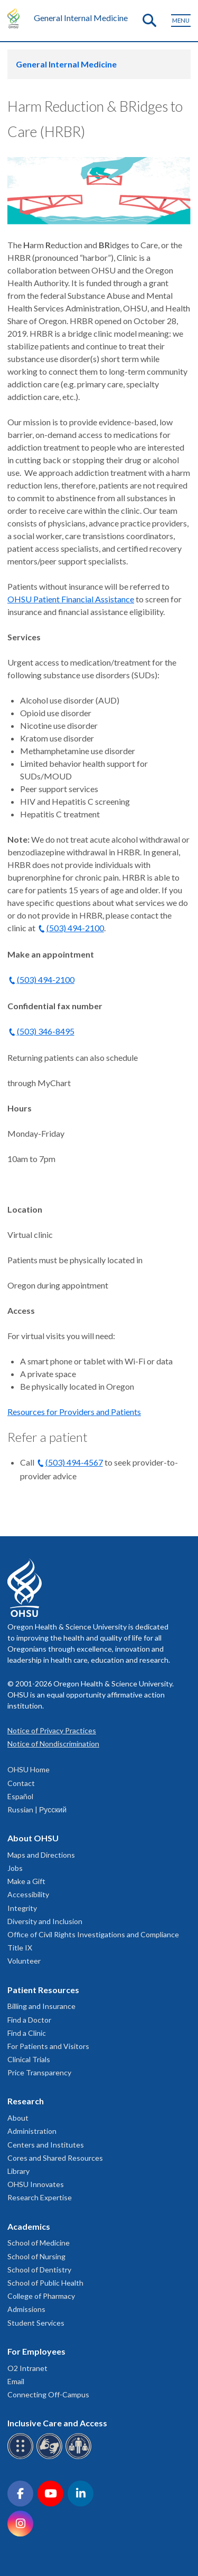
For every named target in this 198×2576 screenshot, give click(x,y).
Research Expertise (39, 2197)
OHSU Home (28, 1769)
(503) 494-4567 (74, 1462)
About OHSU (33, 1838)
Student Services (35, 2322)
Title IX (19, 1947)
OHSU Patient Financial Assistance (70, 599)
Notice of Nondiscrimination (53, 1743)
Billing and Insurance (41, 2006)
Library (18, 2171)
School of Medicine (38, 2242)
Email (15, 2381)
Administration (31, 2130)
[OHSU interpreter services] (80, 2457)
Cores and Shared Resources (55, 2157)
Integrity (22, 1908)
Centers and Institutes (45, 2144)
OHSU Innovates (35, 2184)
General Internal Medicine (81, 18)
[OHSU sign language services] (50, 2457)
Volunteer (24, 1960)
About (18, 2117)
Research (25, 2101)
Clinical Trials (28, 2059)
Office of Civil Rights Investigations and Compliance (93, 1934)
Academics (28, 2226)
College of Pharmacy (41, 2295)
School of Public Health (45, 2282)
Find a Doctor (29, 2019)
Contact (21, 1783)
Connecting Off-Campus (48, 2394)
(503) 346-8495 (45, 1031)
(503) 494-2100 (75, 928)
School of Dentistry (39, 2269)
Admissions (26, 2309)
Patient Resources (43, 1990)
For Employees (36, 2351)
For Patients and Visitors (48, 2046)
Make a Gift (26, 1881)
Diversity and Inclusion (44, 1921)
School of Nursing (36, 2256)
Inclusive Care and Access (57, 2423)
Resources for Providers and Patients (74, 1412)
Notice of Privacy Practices (51, 1730)
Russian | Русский (37, 1809)
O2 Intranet (27, 2368)
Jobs (15, 1867)
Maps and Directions (41, 1854)
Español (20, 1796)
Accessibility (28, 1894)
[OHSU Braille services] (21, 2457)
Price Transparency (39, 2072)
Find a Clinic (26, 2032)
